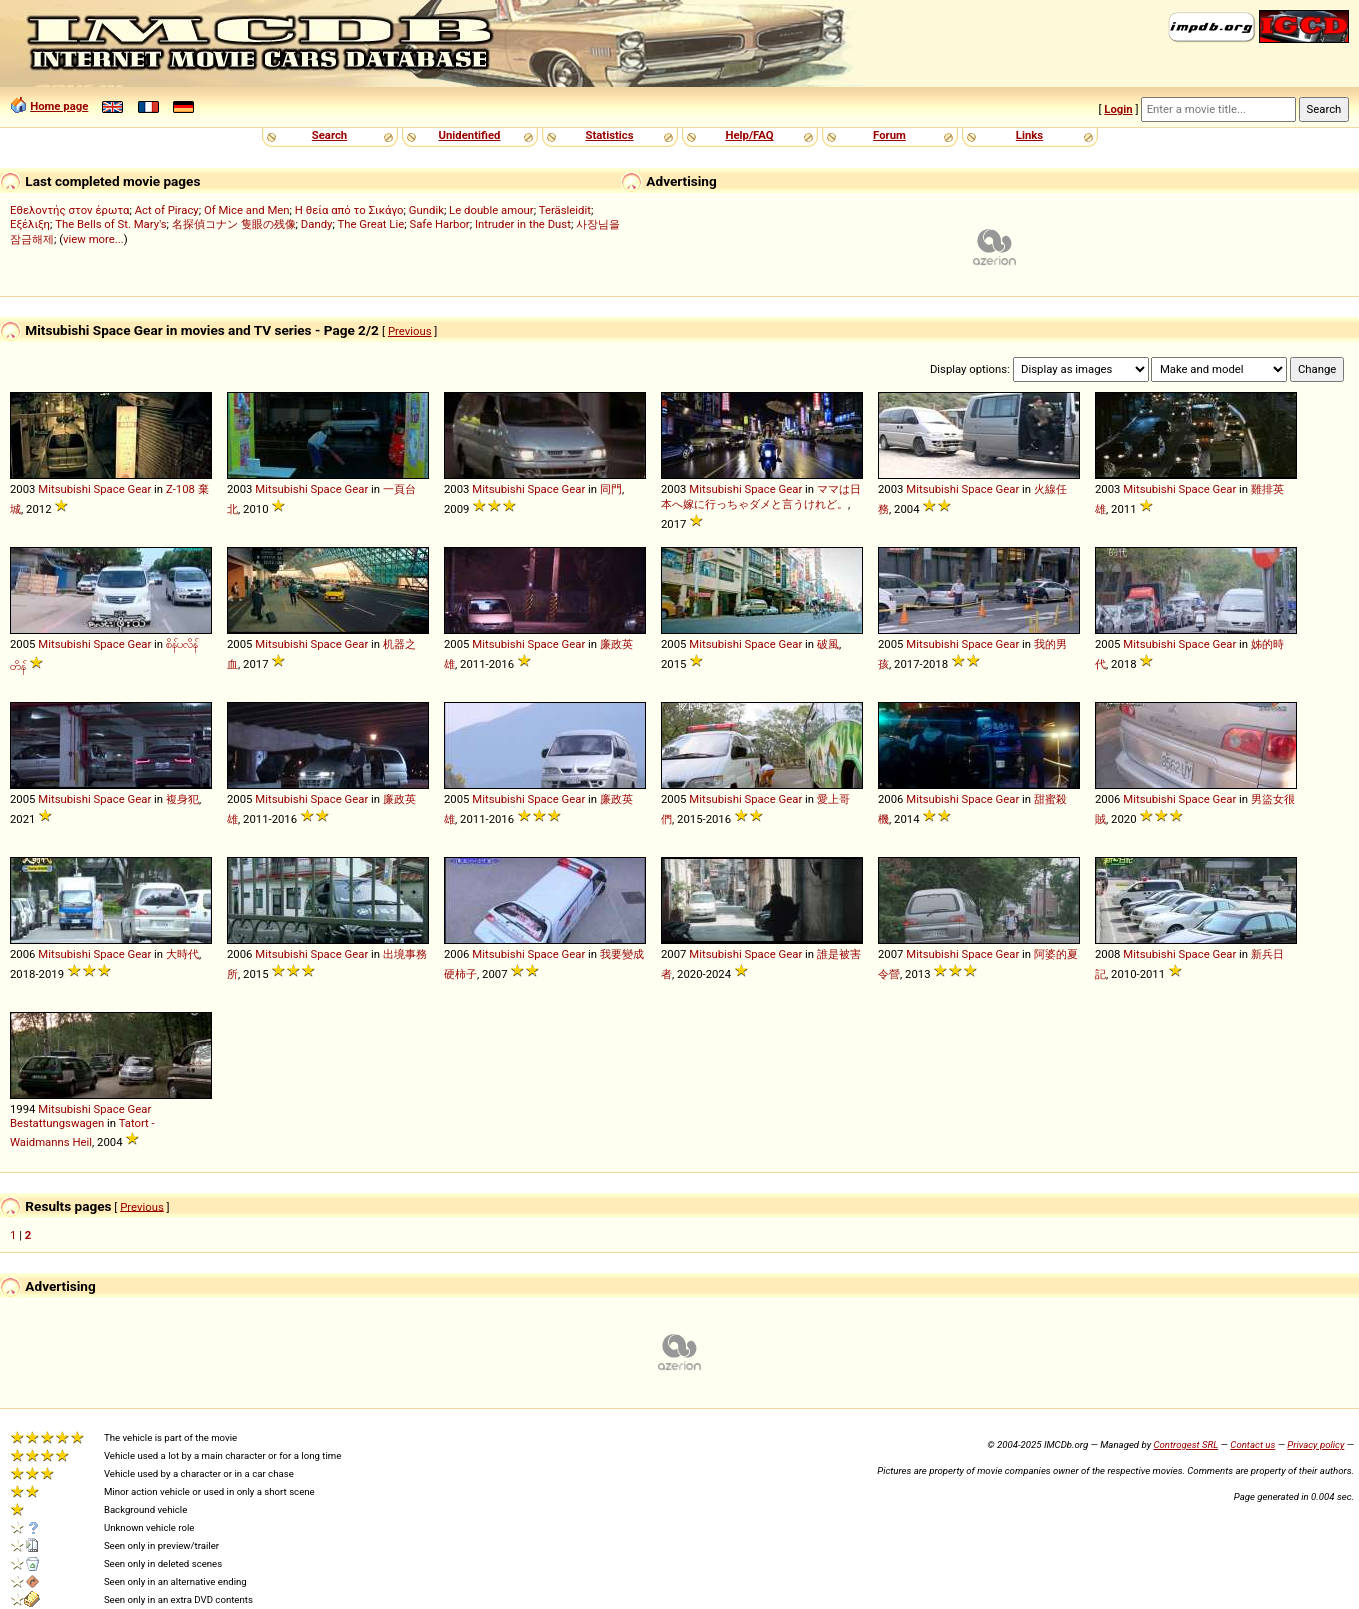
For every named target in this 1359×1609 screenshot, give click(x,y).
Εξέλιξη (30, 224)
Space (109, 489)
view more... (93, 239)
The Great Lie (370, 224)
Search (329, 135)
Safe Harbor (439, 224)
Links (1029, 135)
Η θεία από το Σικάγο (349, 210)
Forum (889, 135)
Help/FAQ (749, 135)
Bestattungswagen (57, 1123)
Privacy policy (1315, 1444)
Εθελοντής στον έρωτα (69, 210)
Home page (59, 106)
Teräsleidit (565, 210)
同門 (611, 489)
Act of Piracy (167, 210)
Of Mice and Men (247, 210)
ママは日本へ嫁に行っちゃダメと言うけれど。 (761, 496)
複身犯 (182, 799)
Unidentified (470, 135)
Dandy (317, 224)
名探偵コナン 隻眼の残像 (234, 224)
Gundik (426, 210)
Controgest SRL (1185, 1444)
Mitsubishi (64, 489)
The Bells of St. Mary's (110, 224)
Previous (410, 331)
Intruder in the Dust (523, 224)
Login (1118, 109)
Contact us (1252, 1444)
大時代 (182, 954)
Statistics (609, 135)
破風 (828, 644)
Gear (140, 489)
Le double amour (491, 210)
